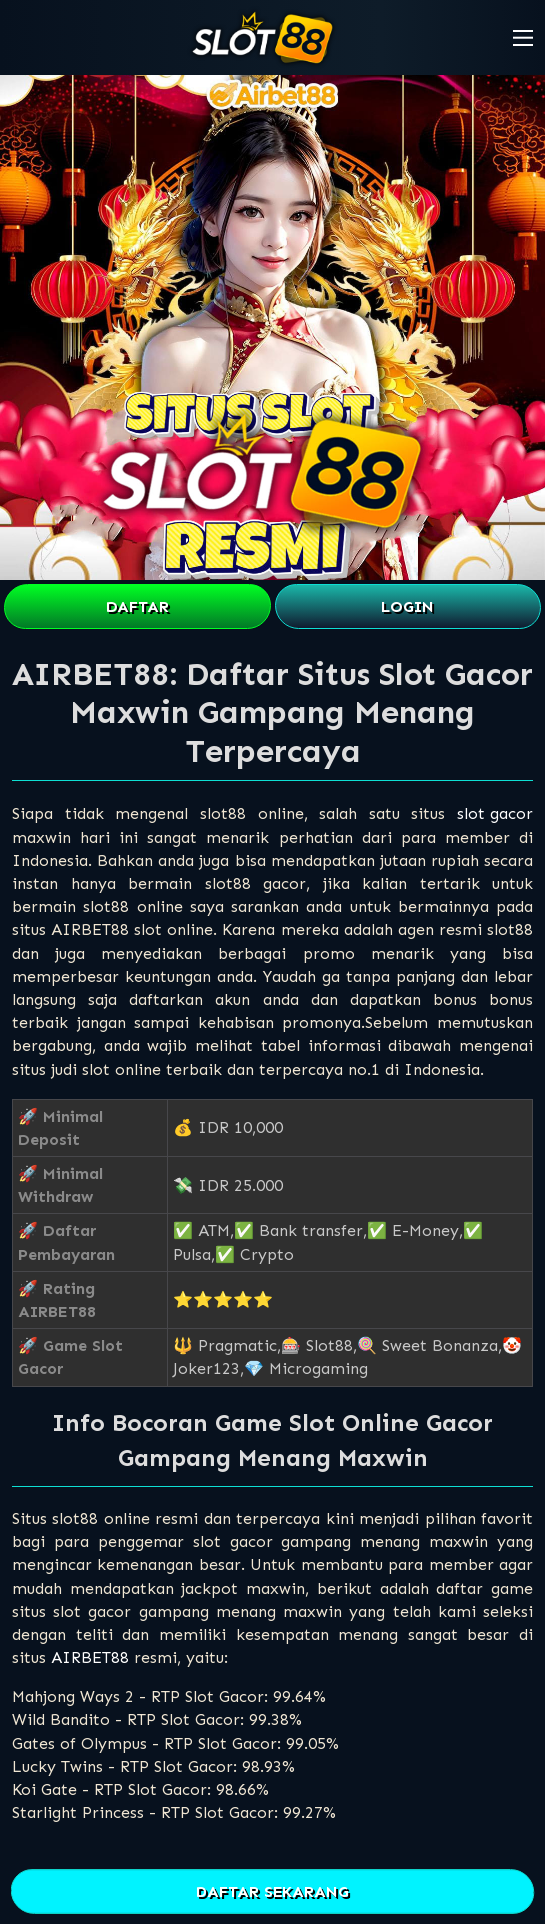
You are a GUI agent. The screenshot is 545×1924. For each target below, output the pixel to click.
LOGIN (407, 606)
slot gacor (495, 813)
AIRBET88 (90, 1657)
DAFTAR (137, 606)
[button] (523, 38)
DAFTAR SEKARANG (272, 1891)
